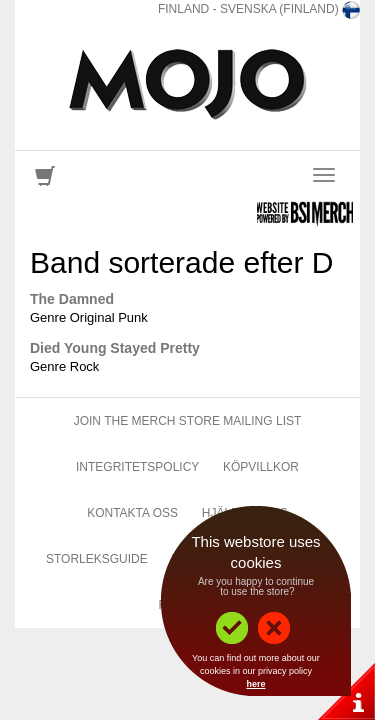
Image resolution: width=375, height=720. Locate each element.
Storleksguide (97, 559)
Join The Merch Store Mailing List (188, 421)
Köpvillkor (261, 467)
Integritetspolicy (137, 467)
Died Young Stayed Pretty (115, 348)
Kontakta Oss (132, 513)
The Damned (72, 299)
